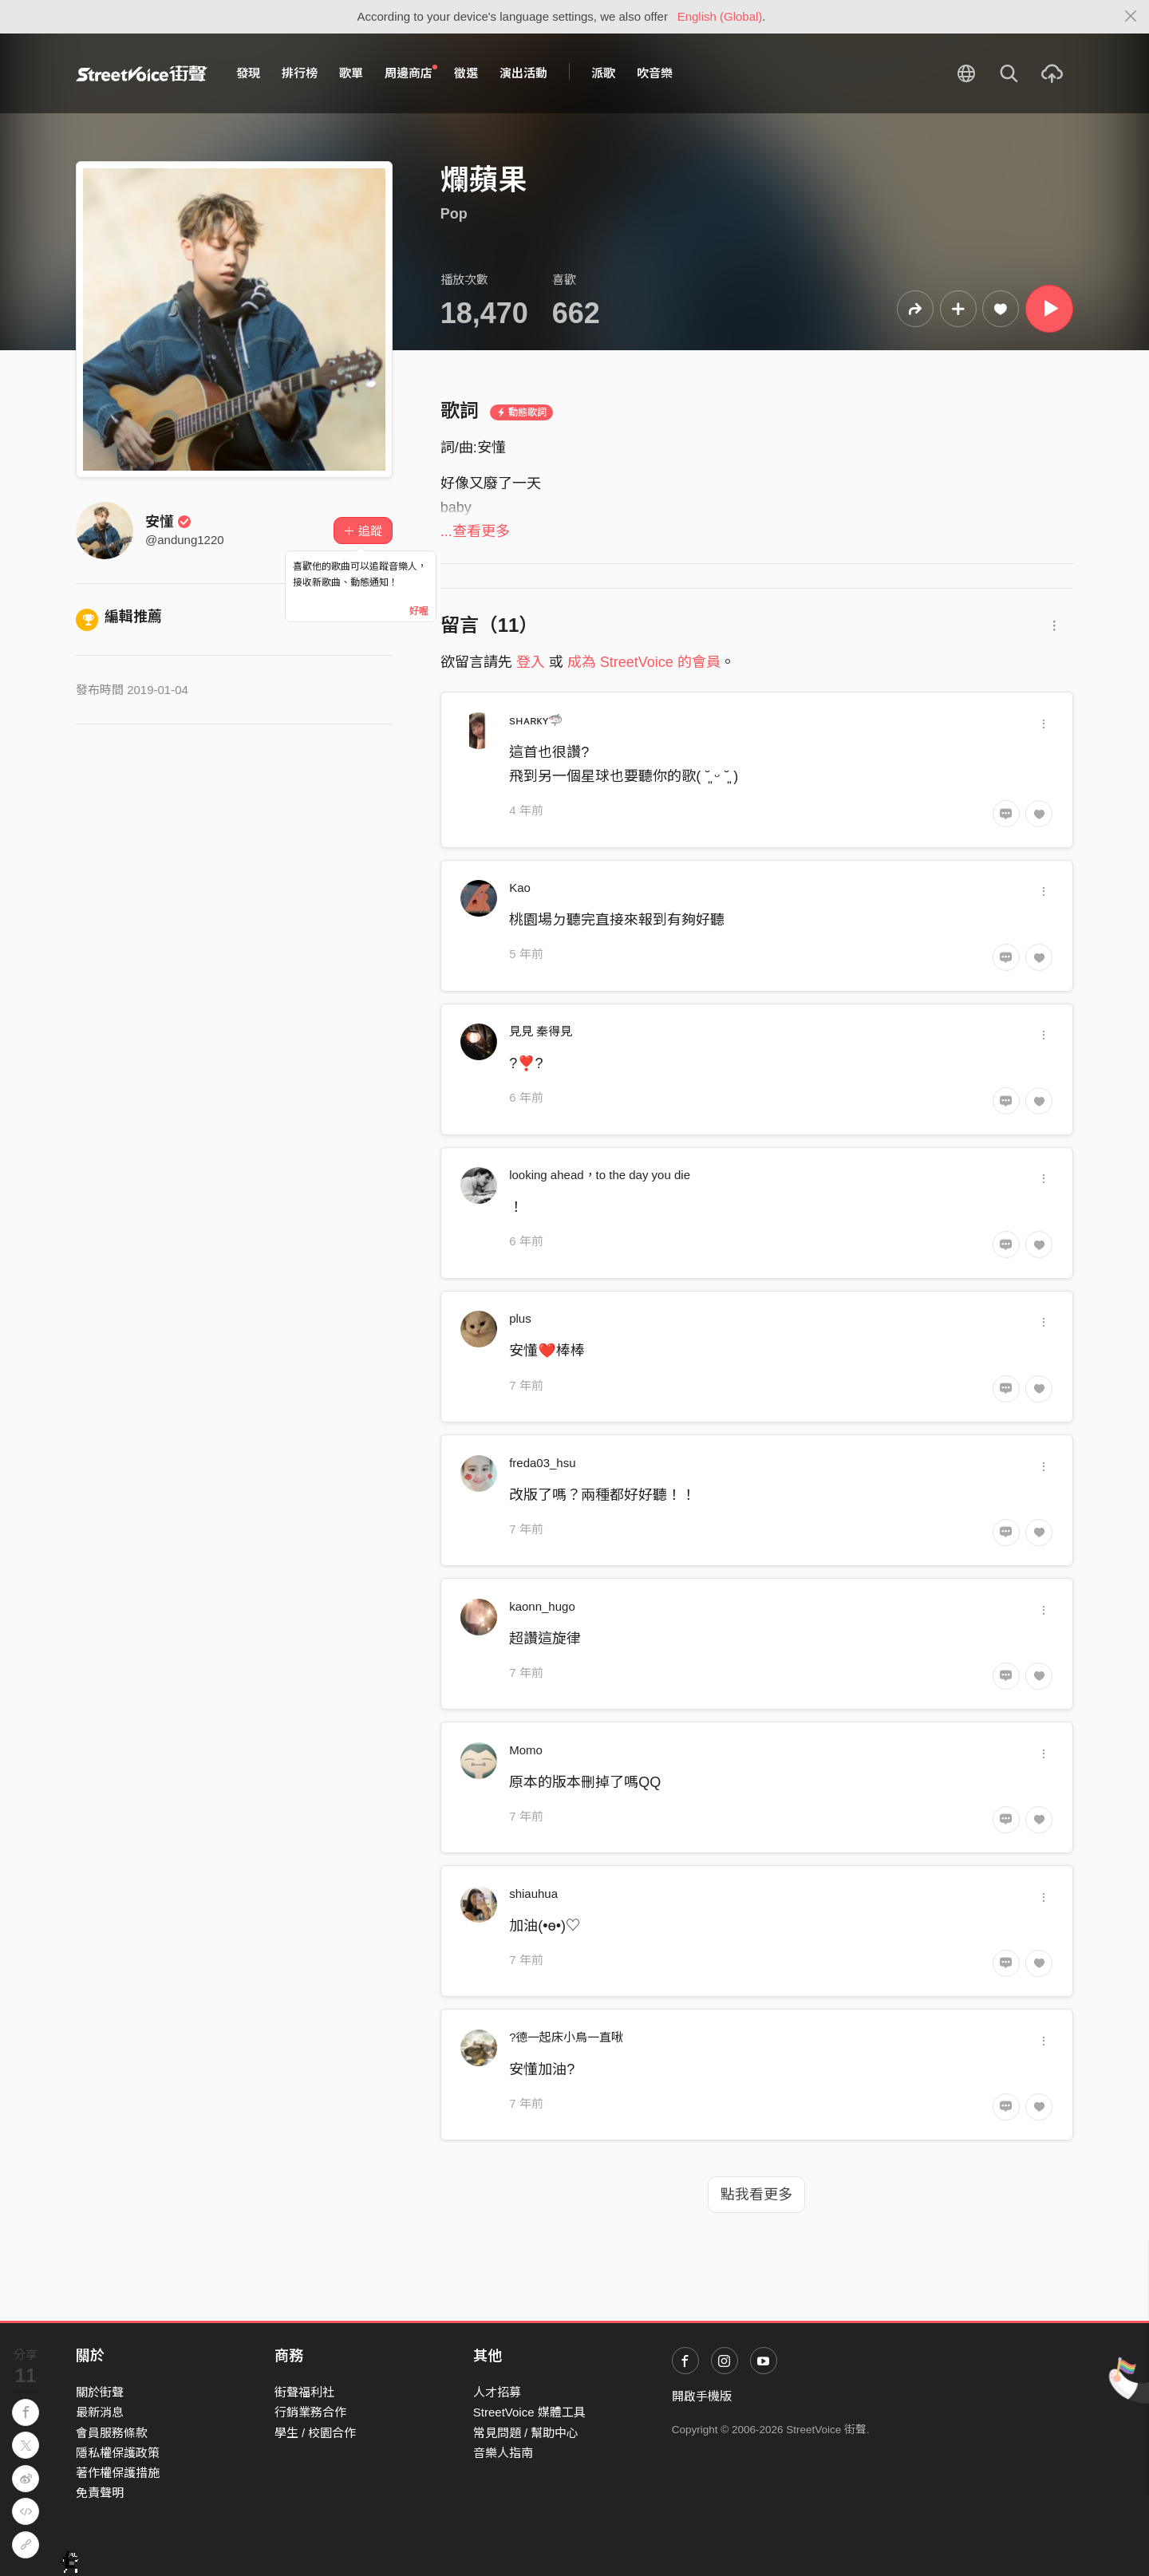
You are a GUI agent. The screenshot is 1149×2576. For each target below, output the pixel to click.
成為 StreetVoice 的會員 (644, 662)
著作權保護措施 (118, 2472)
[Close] (1131, 16)
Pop (454, 214)
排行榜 (300, 73)
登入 (530, 662)
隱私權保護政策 (118, 2453)
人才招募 (497, 2392)
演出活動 (523, 73)
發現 (248, 73)
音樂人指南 (503, 2453)
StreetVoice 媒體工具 (529, 2412)
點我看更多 (756, 2195)
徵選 (466, 73)
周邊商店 (411, 73)
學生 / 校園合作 (315, 2433)
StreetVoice (141, 73)
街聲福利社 (304, 2392)
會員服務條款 (112, 2433)
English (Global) (720, 16)
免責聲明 (100, 2492)
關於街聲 (100, 2392)
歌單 (351, 73)
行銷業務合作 (310, 2412)
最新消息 (100, 2412)
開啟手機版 (702, 2396)
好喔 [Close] (418, 611)
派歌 (603, 73)
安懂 (168, 522)
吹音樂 (655, 73)
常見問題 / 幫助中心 (526, 2433)
